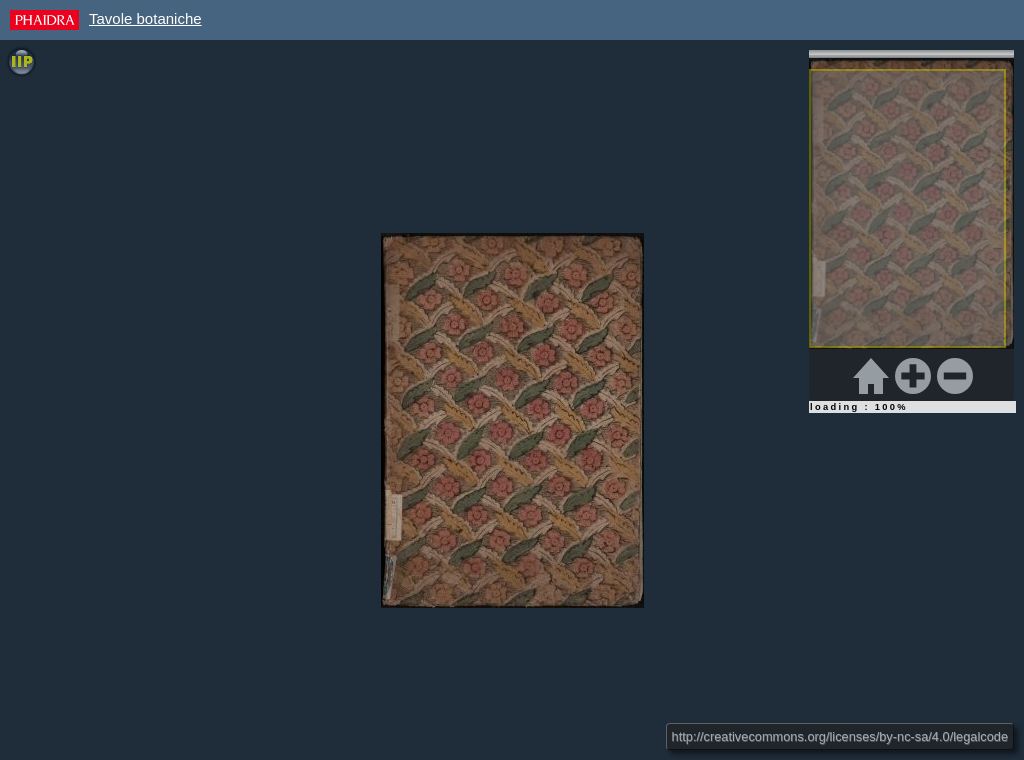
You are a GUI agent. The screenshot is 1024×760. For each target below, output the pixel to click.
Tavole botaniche (145, 18)
